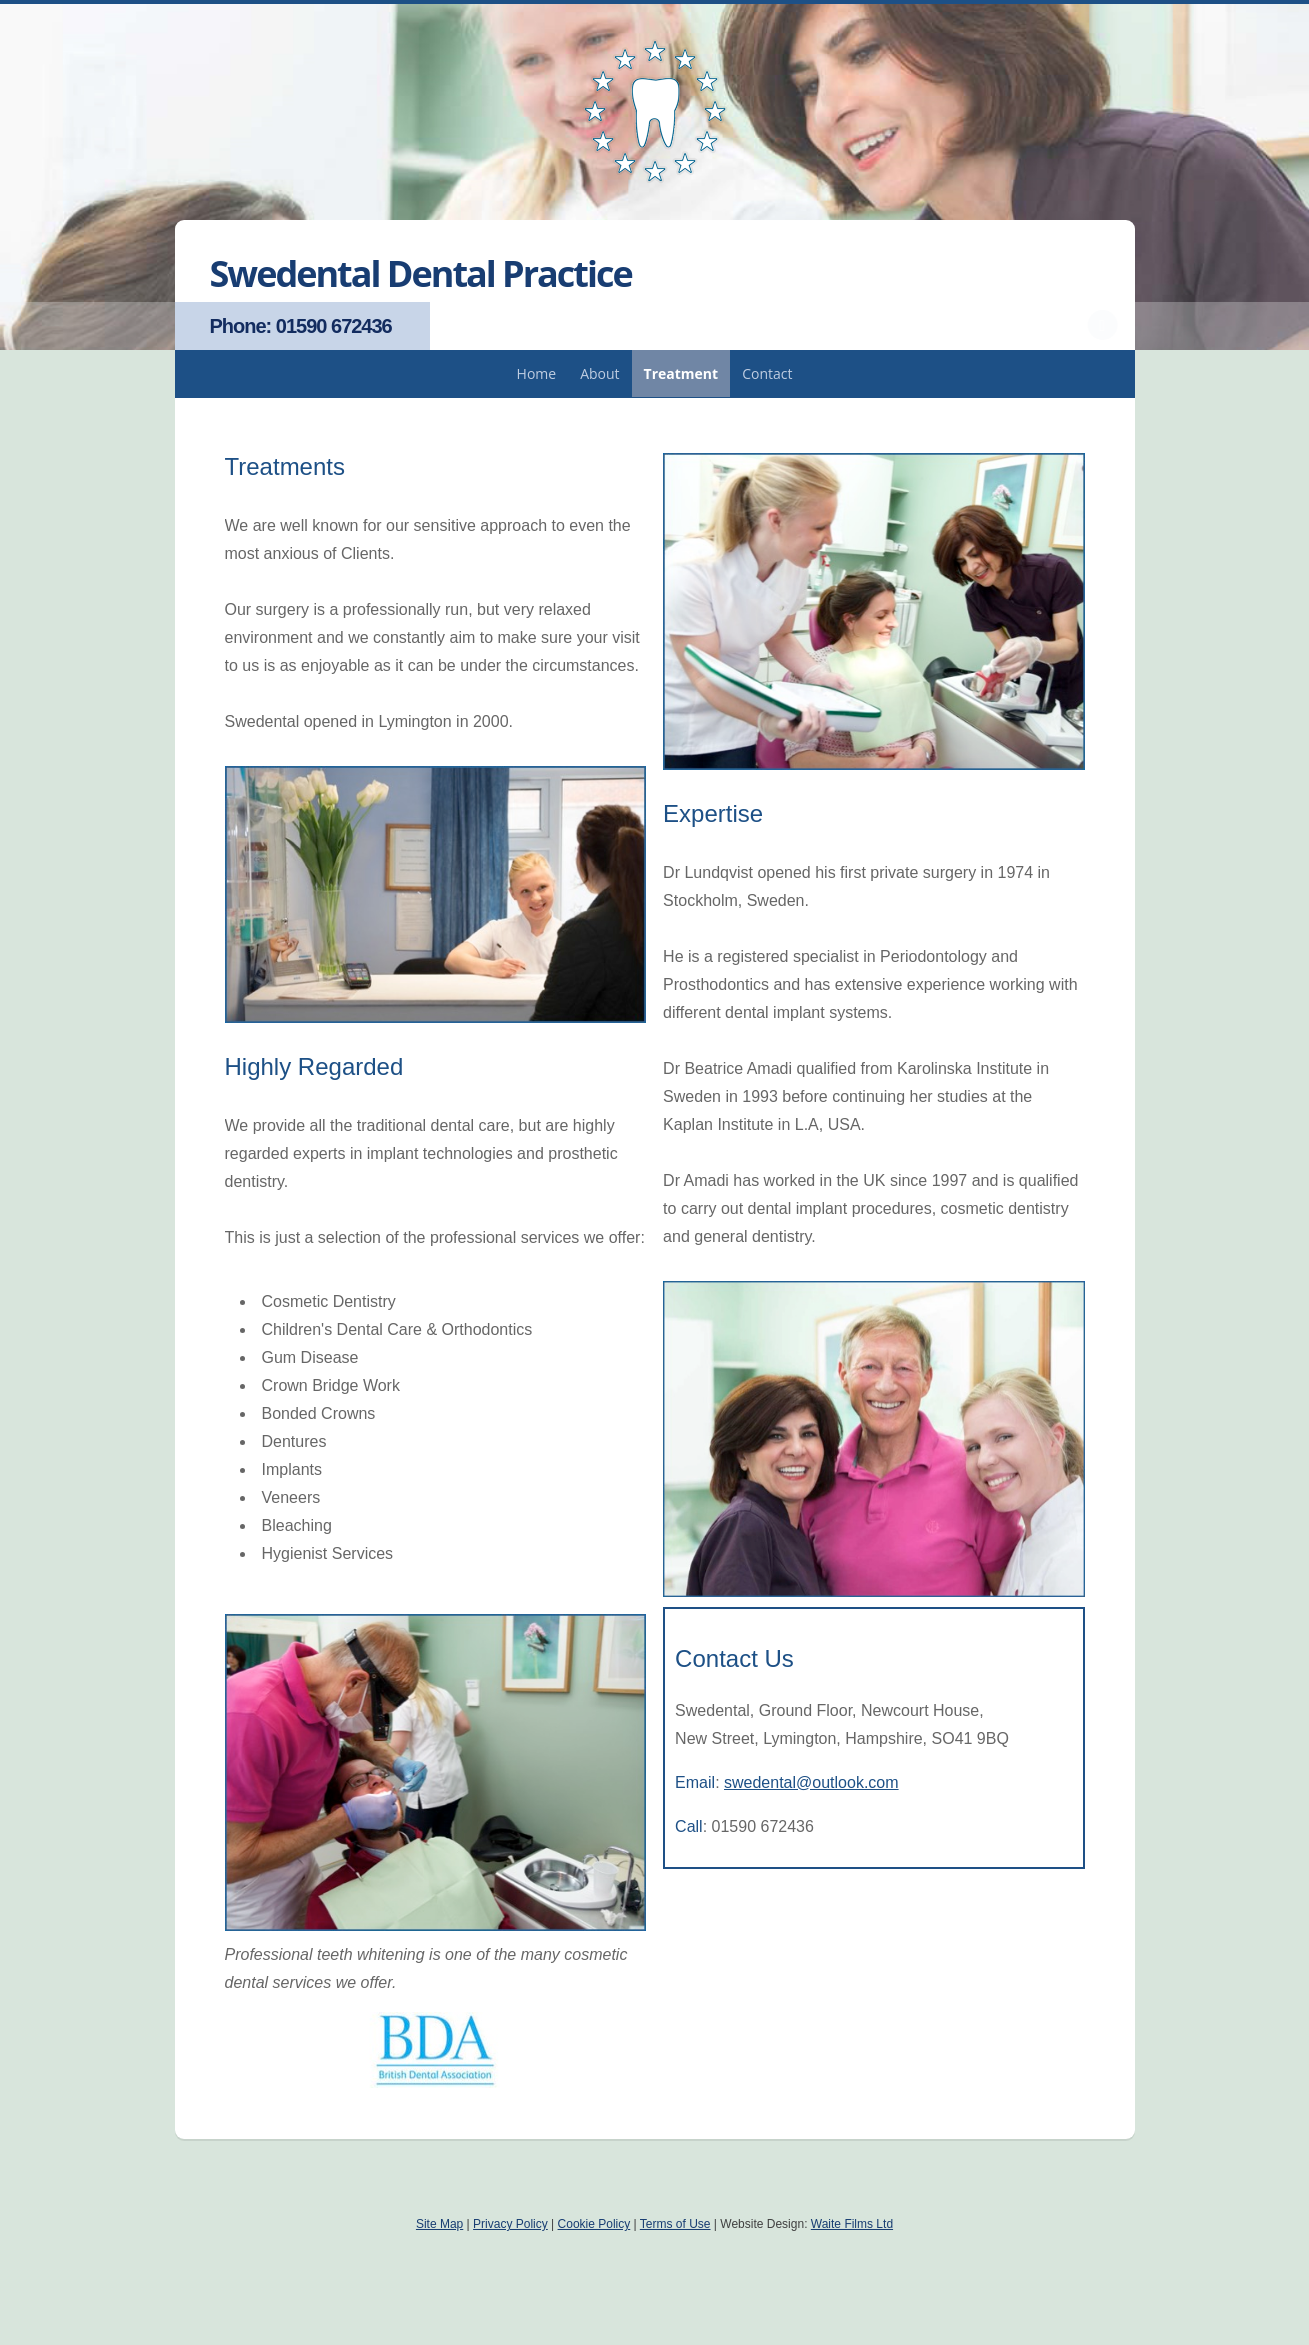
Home (537, 373)
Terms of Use (675, 2224)
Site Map (439, 2224)
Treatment (681, 373)
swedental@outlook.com (811, 1782)
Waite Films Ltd (852, 2224)
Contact (767, 373)
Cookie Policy (594, 2224)
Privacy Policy (510, 2224)
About (599, 373)
